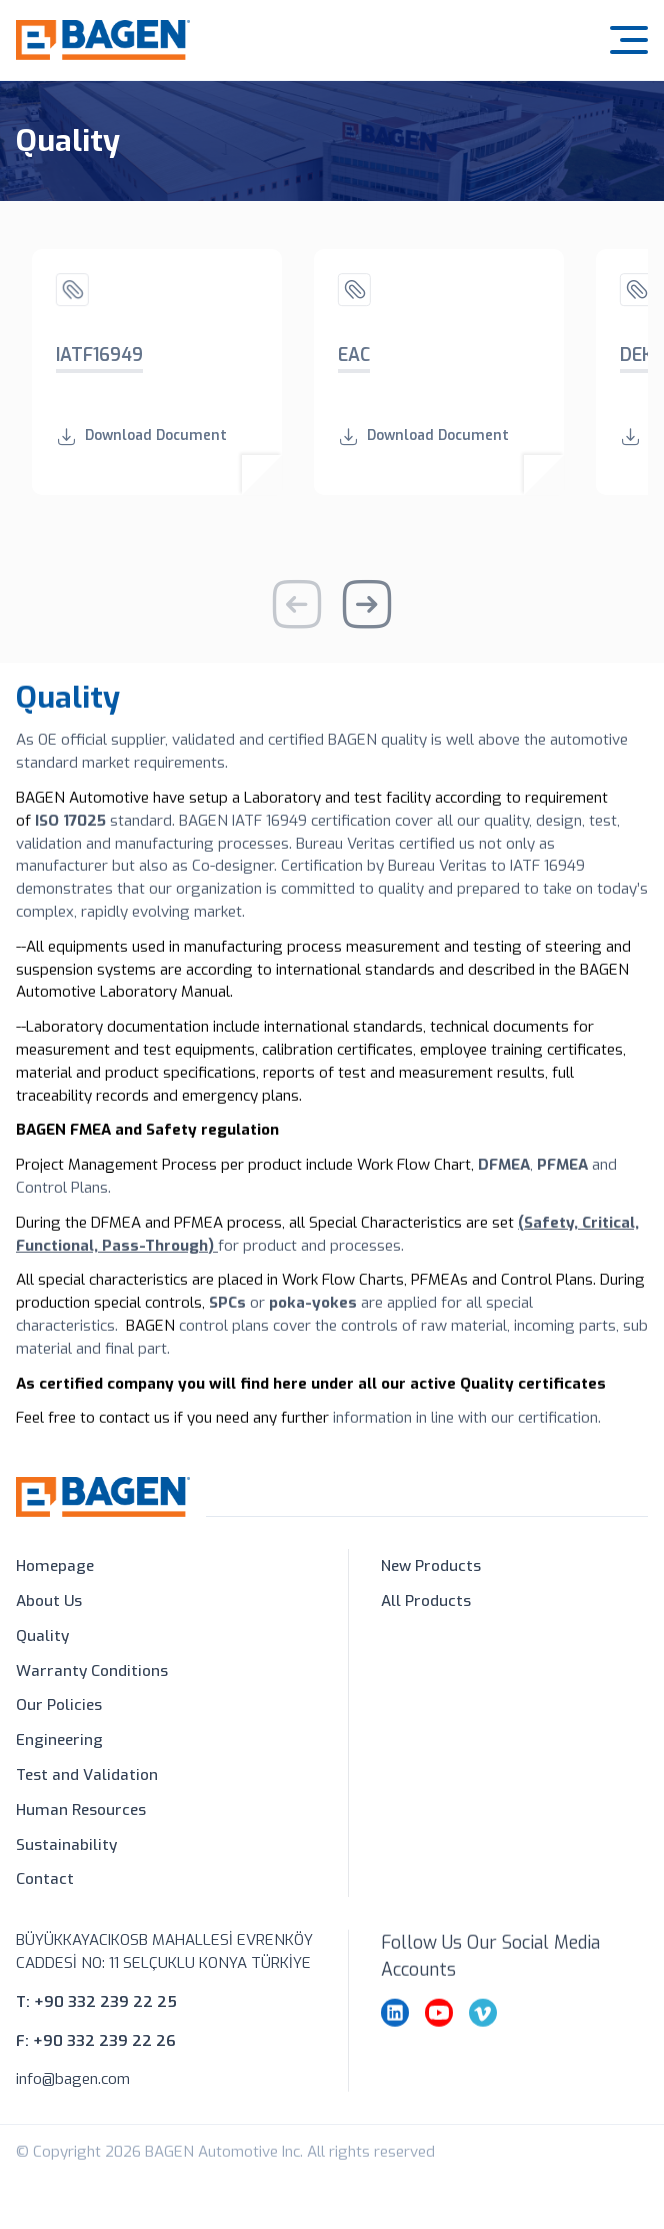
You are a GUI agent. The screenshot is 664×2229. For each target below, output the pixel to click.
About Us (49, 1603)
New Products (431, 1568)
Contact (45, 1881)
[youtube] (439, 2047)
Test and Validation (87, 1776)
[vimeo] (483, 2047)
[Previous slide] (297, 619)
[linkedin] (395, 2047)
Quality (42, 1637)
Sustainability (66, 1846)
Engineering (59, 1742)
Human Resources (81, 1811)
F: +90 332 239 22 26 (96, 2055)
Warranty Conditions (92, 1672)
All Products (426, 1603)
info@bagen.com (73, 2094)
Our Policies (59, 1707)
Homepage (55, 1568)
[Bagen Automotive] (103, 25)
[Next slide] (367, 619)
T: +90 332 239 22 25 (96, 2016)
